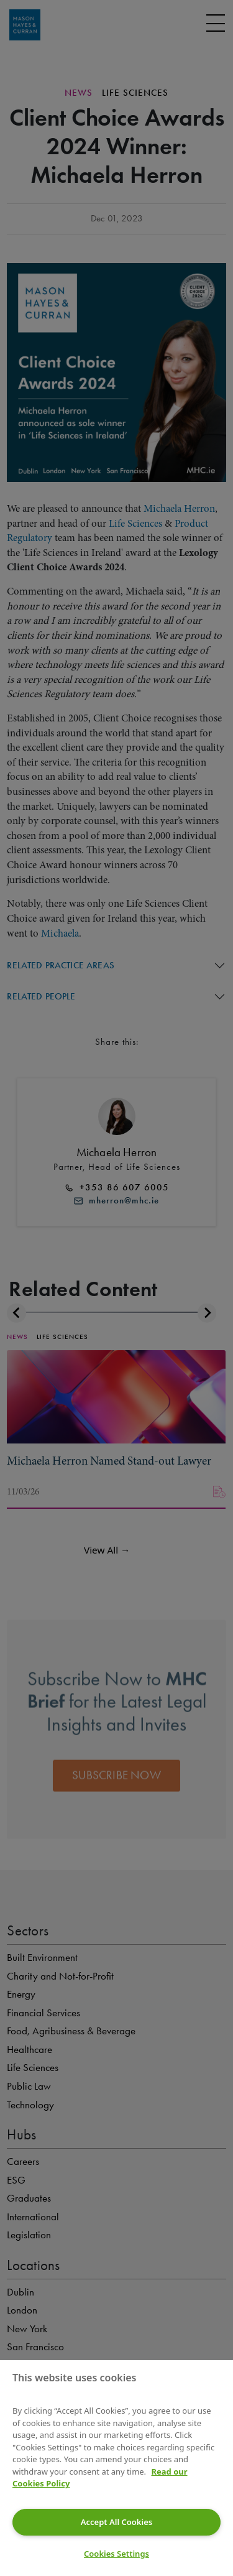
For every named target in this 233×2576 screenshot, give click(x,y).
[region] (116, 2468)
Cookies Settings (116, 2553)
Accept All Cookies (116, 2521)
